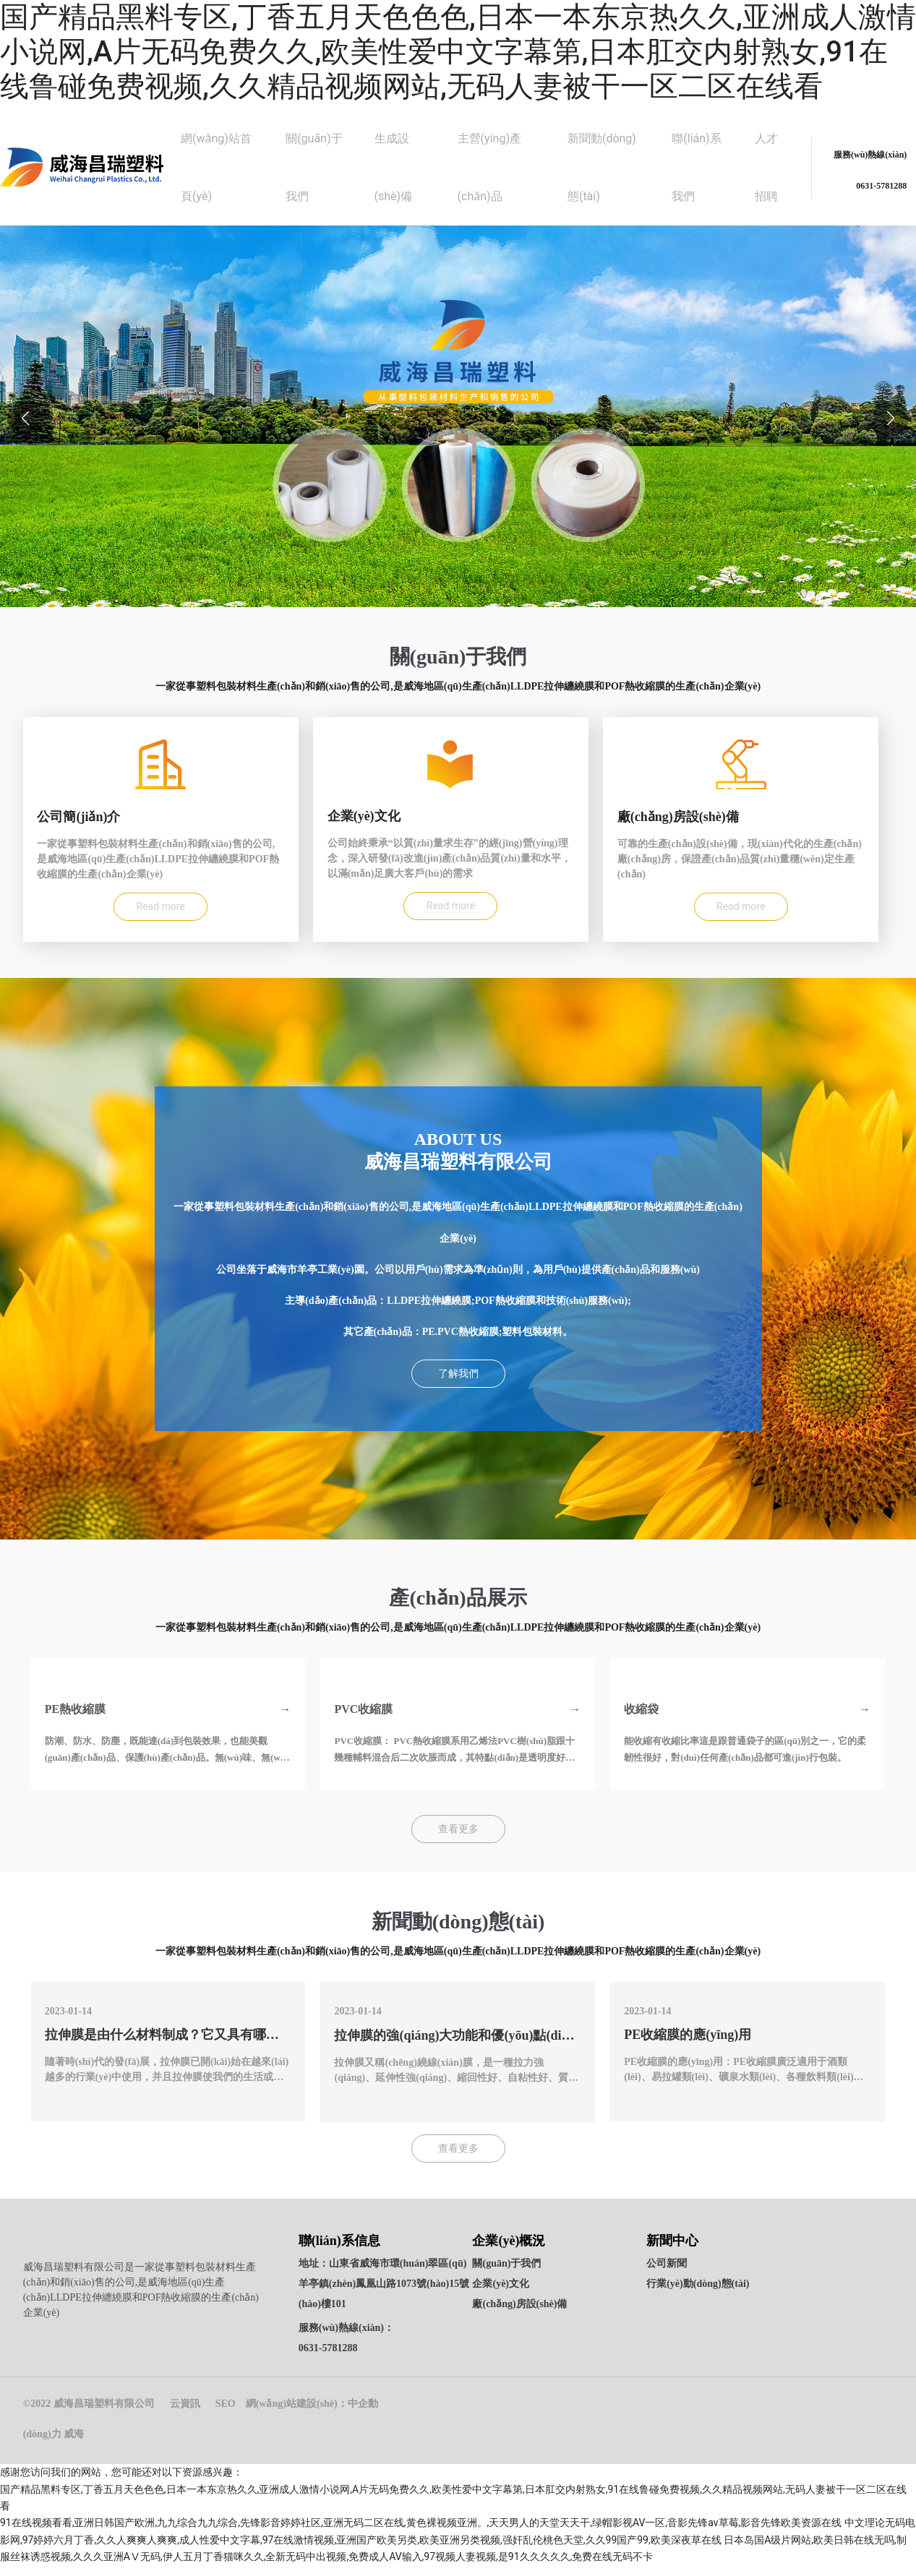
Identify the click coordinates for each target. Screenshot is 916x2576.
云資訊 (185, 2414)
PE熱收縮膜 (75, 1720)
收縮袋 (641, 1720)
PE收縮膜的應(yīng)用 (687, 2047)
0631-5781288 (328, 2358)
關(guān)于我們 (506, 2274)
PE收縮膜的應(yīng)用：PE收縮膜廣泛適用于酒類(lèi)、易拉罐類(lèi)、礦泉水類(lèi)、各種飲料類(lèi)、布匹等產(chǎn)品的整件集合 (743, 2089)
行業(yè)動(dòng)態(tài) (697, 2294)
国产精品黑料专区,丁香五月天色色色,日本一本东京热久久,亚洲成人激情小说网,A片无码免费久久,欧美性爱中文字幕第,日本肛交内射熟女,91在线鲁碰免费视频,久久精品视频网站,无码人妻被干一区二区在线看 (458, 51)
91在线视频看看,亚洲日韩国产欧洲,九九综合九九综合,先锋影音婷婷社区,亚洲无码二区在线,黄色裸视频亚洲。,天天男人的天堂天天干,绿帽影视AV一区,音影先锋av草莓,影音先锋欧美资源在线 (421, 2533)
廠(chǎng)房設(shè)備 (519, 2314)
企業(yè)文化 (500, 2294)
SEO (225, 2414)
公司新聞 (666, 2274)
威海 (74, 2444)
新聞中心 (672, 2251)
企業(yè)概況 (508, 2251)
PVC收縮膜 (363, 1720)
